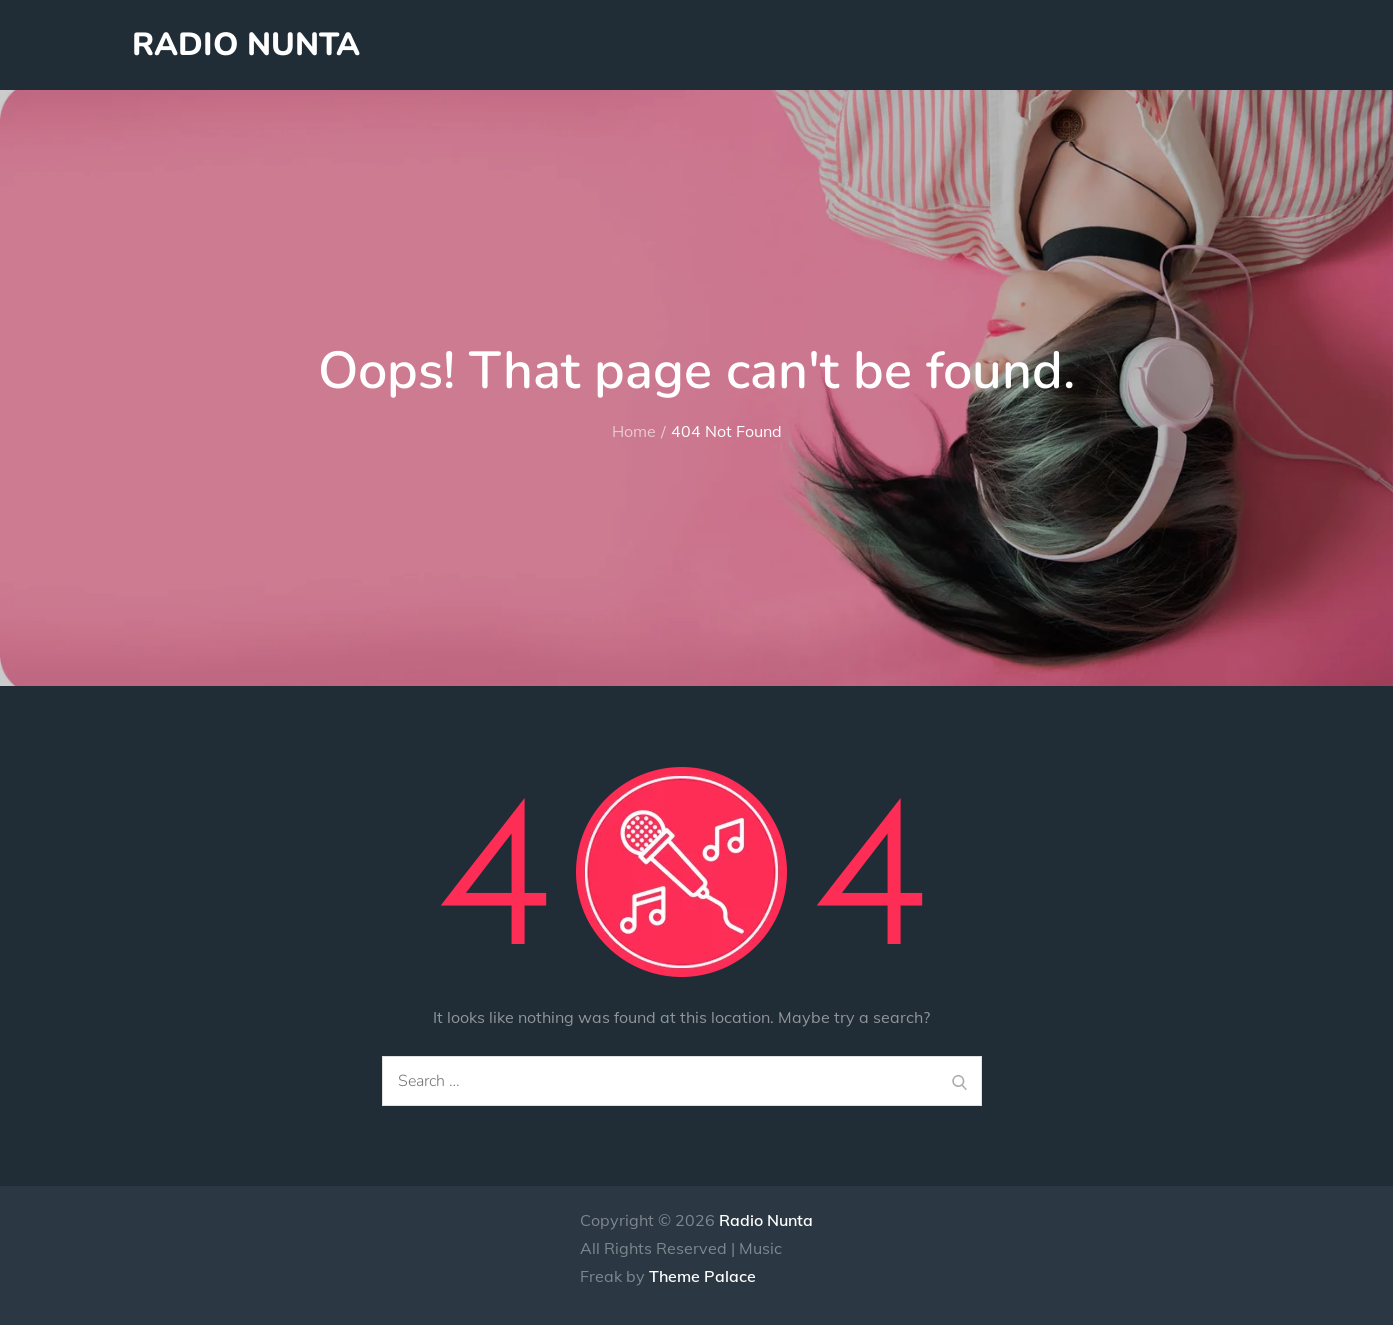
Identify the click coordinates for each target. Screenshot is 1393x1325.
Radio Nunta (246, 44)
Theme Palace (702, 1276)
